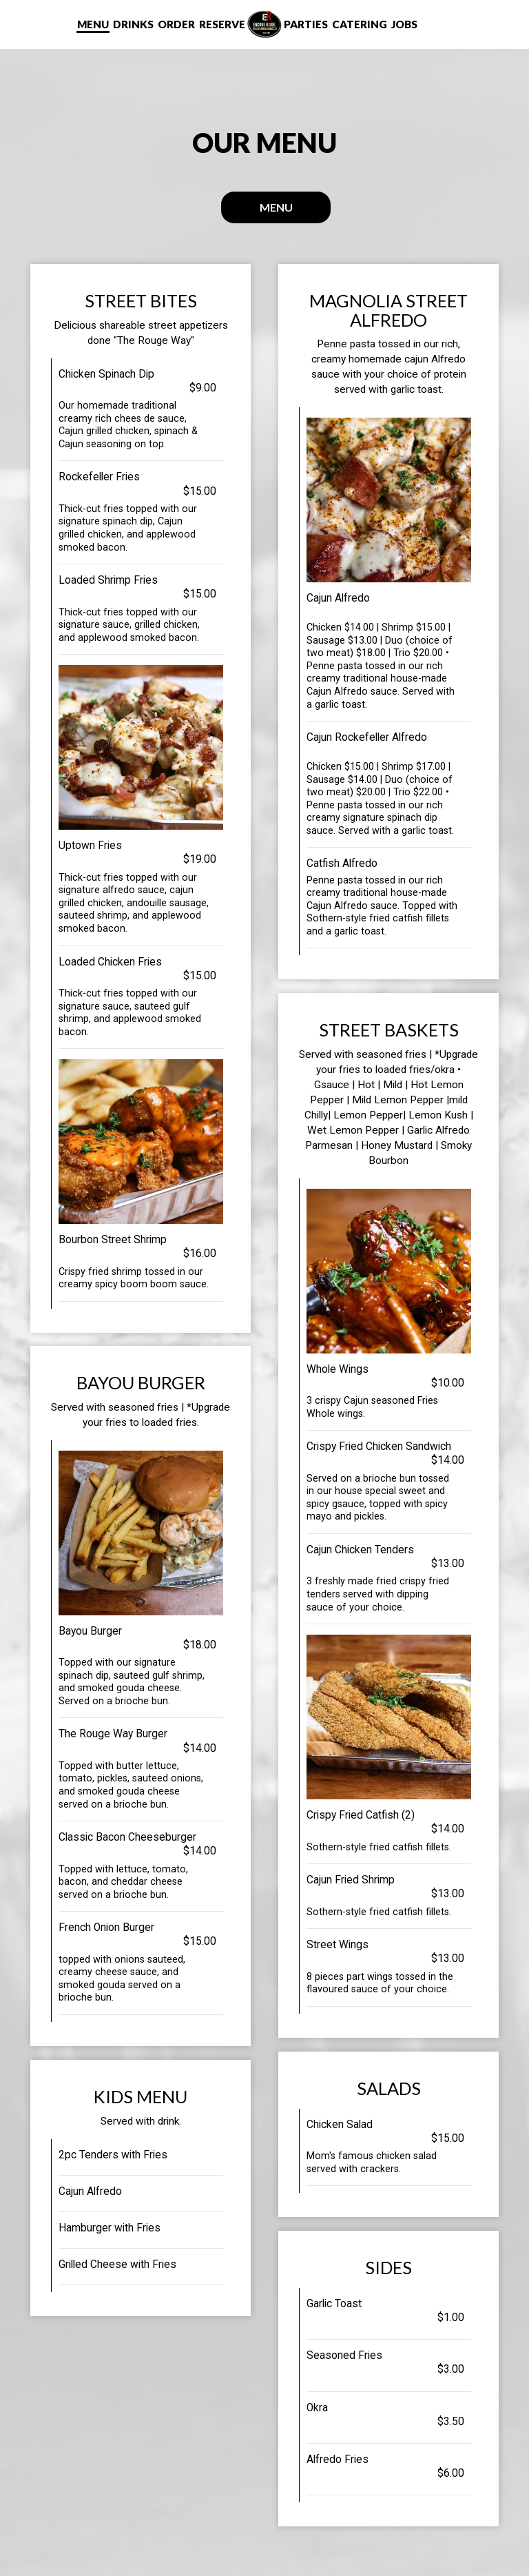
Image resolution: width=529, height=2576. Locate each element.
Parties (306, 24)
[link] (264, 24)
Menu (93, 24)
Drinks (133, 24)
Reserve (222, 24)
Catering (359, 24)
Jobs (404, 24)
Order (176, 24)
